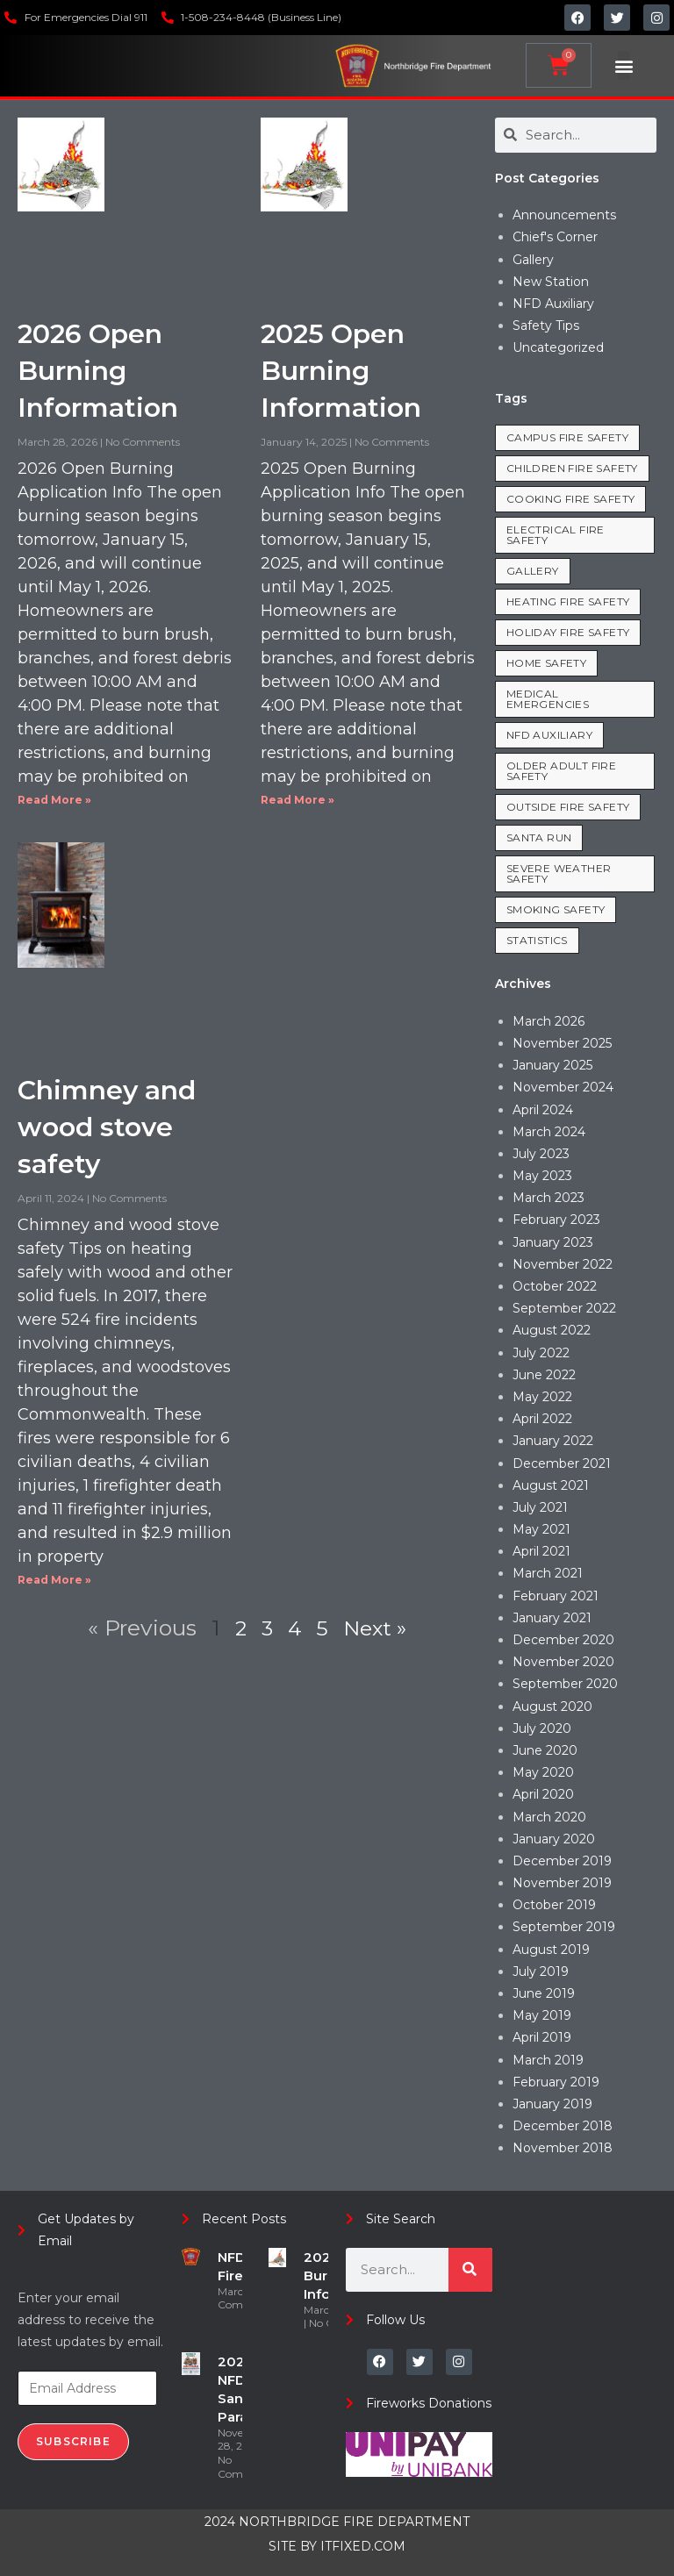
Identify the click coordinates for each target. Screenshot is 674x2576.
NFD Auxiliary (553, 303)
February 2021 (556, 1596)
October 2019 (554, 1905)
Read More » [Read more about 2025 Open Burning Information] (297, 799)
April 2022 (542, 1419)
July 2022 (541, 1353)
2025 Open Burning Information (341, 371)
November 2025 (562, 1043)
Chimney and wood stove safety (107, 1127)
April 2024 (543, 1110)
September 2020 (565, 1684)
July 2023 (541, 1154)
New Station (551, 282)
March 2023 (548, 1198)
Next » (376, 1627)
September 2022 (564, 1308)
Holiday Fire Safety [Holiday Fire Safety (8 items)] (568, 632)
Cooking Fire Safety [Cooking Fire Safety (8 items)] (570, 498)
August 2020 (552, 1706)
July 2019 (541, 1971)
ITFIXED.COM (362, 2546)
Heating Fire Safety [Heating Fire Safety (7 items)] (568, 601)
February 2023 (556, 1219)
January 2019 (552, 2104)
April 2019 (542, 2037)
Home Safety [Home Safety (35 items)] (546, 662)
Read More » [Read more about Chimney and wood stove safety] (54, 1579)
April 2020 (543, 1794)
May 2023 (542, 1176)
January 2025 (552, 1065)
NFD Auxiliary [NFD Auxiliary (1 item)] (549, 734)
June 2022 (544, 1375)
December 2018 (563, 2126)
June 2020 (545, 1750)
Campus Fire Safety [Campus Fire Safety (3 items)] (567, 437)
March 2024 (549, 1132)
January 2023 (553, 1242)
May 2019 (542, 2015)
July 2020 (542, 1728)
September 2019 (564, 1927)
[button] (624, 65)
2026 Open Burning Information (98, 371)
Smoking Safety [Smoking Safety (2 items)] (556, 909)
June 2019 (544, 1993)
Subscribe (73, 2441)
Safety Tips (546, 325)
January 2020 (554, 1839)
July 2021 (540, 1507)
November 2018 (563, 2148)
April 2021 (541, 1551)
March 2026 (548, 1021)
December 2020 (563, 1640)
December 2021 (562, 1463)
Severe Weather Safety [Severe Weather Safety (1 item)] (559, 873)
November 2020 (563, 1662)
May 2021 (541, 1529)
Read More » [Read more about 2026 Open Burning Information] (54, 799)
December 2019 (562, 1861)
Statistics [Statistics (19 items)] (537, 940)
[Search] (470, 2270)
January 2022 (553, 1441)
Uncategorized (558, 347)
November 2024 (563, 1087)
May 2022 (542, 1397)
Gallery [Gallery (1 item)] (532, 570)
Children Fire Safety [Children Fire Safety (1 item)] (572, 468)
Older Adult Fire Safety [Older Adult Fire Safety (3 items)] (561, 771)
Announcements (564, 215)
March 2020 (549, 1817)
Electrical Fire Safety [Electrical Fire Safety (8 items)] (555, 535)
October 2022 (555, 1286)
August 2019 (551, 1949)
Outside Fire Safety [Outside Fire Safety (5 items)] (568, 806)
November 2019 (562, 1883)
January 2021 (552, 1618)
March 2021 (548, 1573)
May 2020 (543, 1772)
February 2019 (556, 2082)
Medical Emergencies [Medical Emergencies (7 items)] (547, 699)
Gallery (533, 260)
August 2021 (551, 1485)
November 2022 (563, 1264)
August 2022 (552, 1330)
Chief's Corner (555, 237)
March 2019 (548, 2060)
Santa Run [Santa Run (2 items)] (539, 837)
